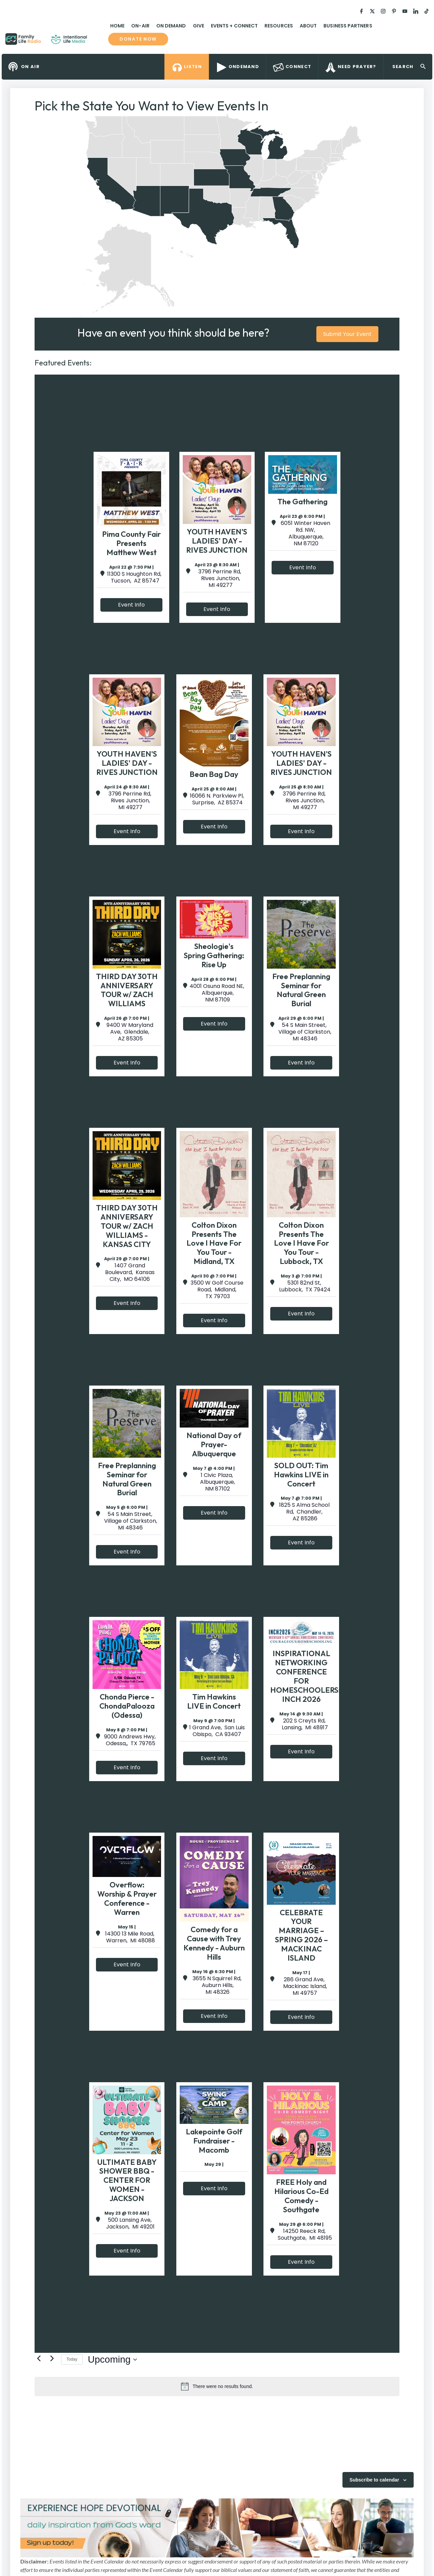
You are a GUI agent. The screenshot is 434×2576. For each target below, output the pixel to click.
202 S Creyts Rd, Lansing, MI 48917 (304, 1724)
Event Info (131, 605)
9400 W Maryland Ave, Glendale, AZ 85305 (129, 1032)
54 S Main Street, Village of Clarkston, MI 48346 (304, 1032)
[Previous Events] (39, 2358)
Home (117, 25)
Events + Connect (234, 25)
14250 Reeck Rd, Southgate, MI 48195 (304, 2234)
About (308, 25)
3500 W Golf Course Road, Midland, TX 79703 (217, 1290)
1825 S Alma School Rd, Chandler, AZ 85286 (304, 1512)
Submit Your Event (347, 334)
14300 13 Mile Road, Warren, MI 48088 (130, 1937)
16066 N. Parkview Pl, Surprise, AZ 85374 (217, 799)
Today (71, 2359)
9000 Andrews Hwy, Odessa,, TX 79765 (130, 1740)
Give (198, 25)
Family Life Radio (97, 42)
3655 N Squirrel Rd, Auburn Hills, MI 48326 (217, 1985)
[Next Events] (52, 2358)
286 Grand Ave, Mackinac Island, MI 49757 (304, 1986)
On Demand (171, 25)
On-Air (140, 25)
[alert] (217, 2386)
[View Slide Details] (217, 2527)
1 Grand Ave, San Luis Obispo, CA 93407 (217, 1731)
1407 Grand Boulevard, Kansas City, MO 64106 (130, 1272)
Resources (278, 25)
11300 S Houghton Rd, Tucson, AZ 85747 (134, 577)
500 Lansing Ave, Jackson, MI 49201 (130, 2223)
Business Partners (347, 25)
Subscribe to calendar (374, 2480)
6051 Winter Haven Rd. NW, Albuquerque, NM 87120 (305, 533)
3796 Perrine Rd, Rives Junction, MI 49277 (219, 578)
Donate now (138, 39)
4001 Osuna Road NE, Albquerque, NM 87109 (217, 993)
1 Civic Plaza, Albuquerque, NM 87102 (217, 1482)
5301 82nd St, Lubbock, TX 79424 (304, 1286)
